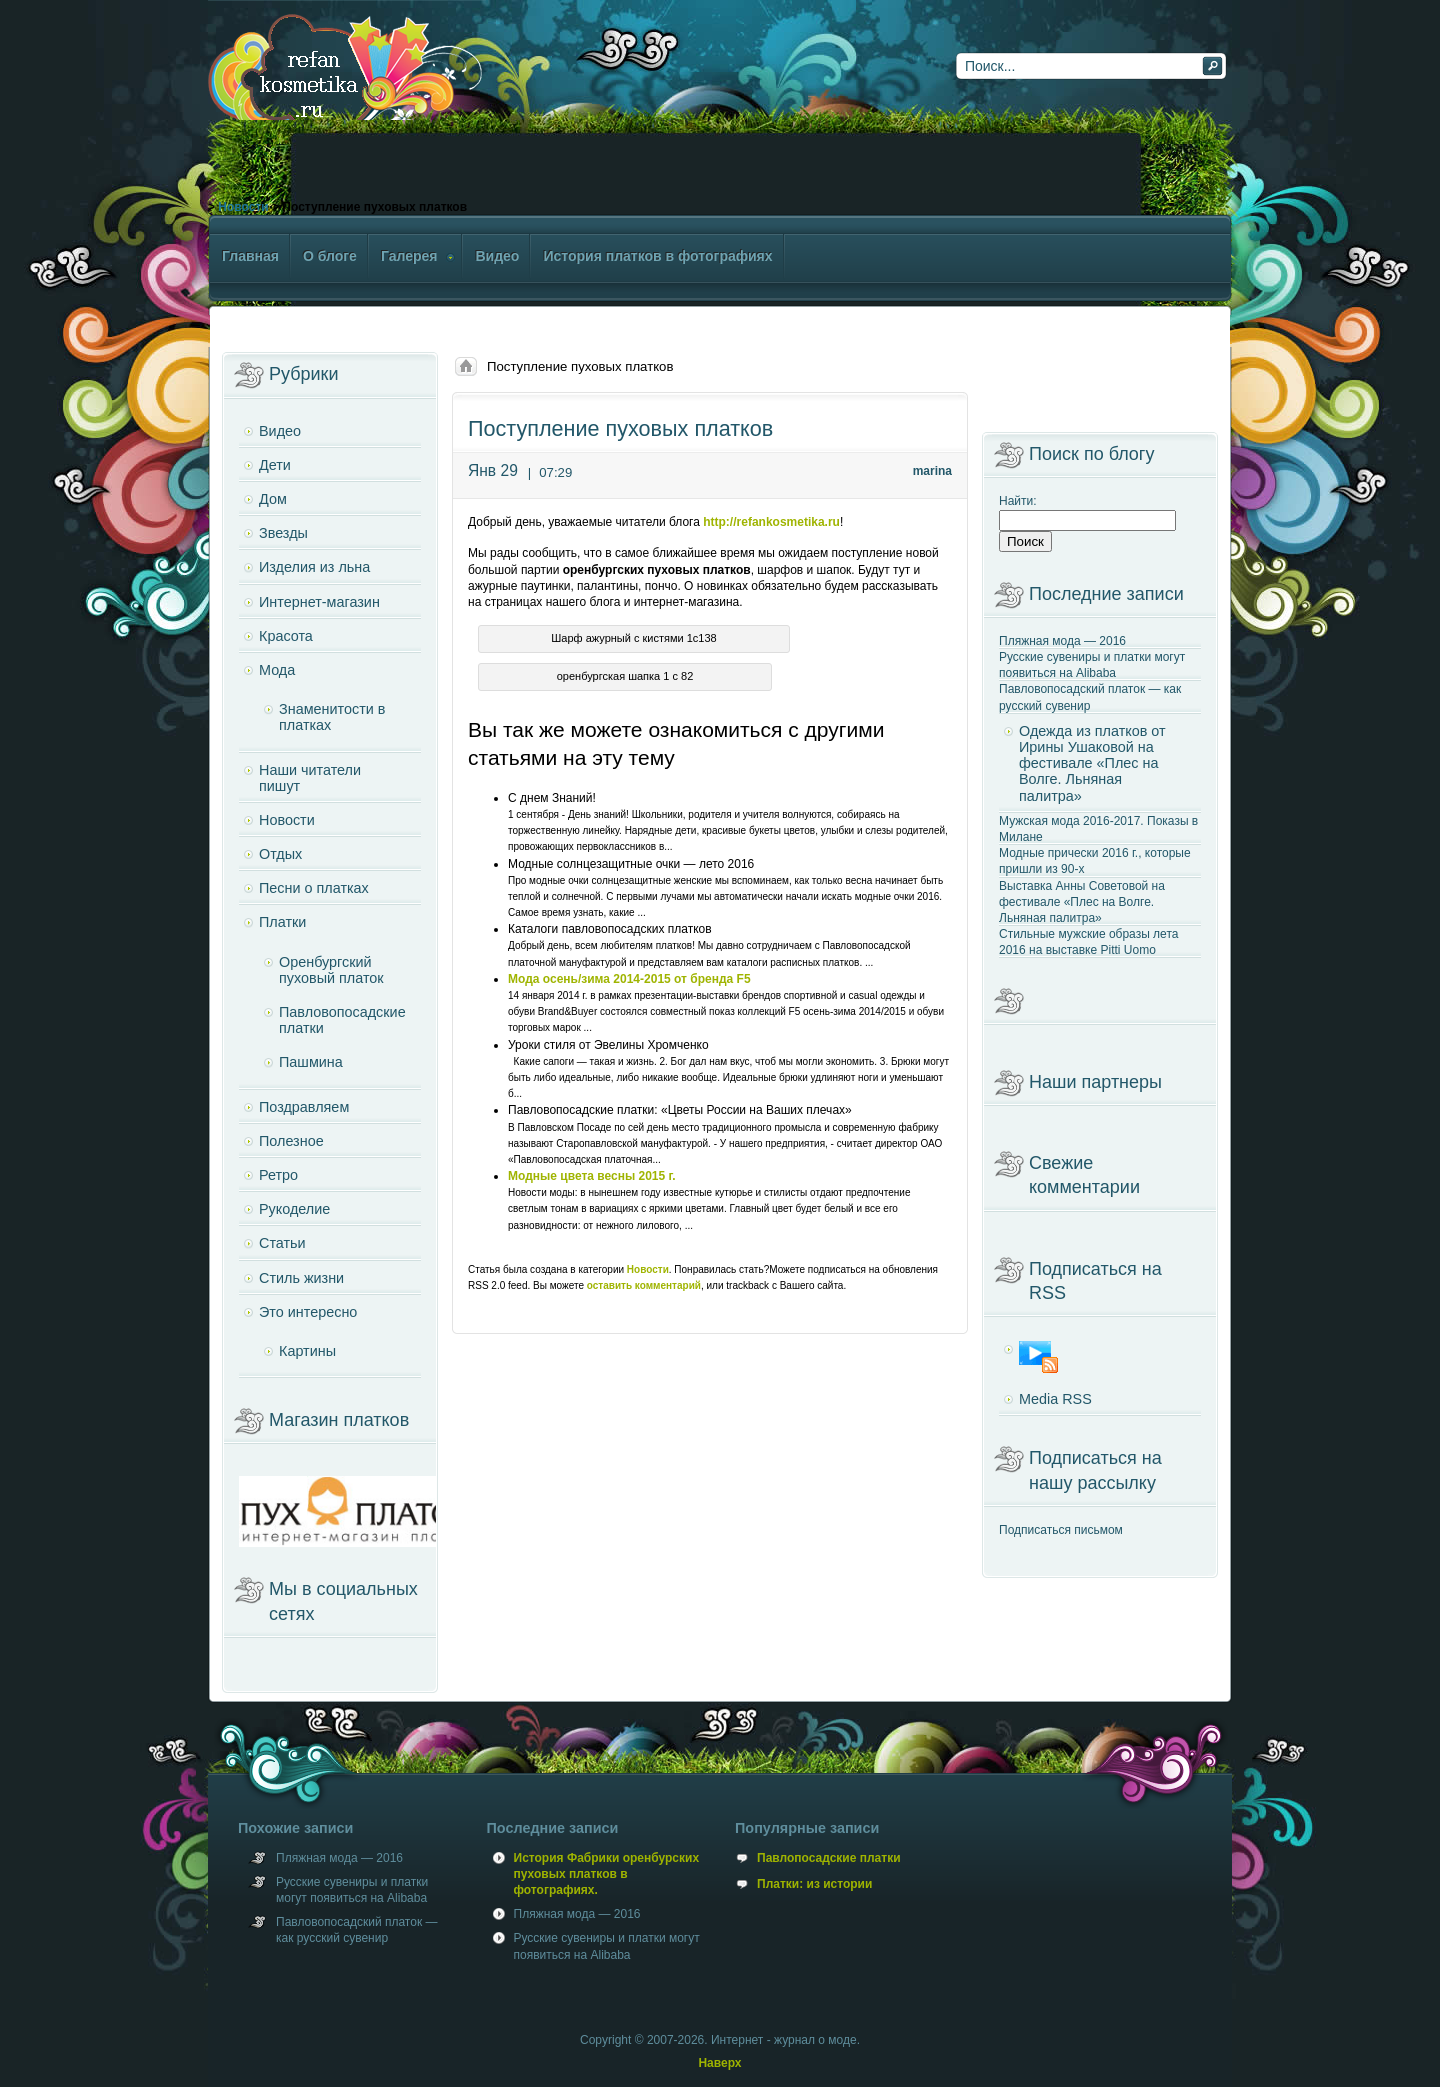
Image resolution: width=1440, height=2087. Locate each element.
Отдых (280, 854)
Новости (243, 207)
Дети (275, 465)
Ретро (278, 1175)
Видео (280, 431)
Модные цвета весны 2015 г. (592, 1176)
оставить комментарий (644, 1285)
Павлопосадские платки (829, 1858)
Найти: (1018, 501)
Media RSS (1055, 1399)
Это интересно (308, 1312)
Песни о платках (314, 888)
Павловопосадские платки (342, 1020)
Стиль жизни (301, 1278)
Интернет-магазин (319, 602)
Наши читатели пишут (310, 778)
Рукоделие (294, 1209)
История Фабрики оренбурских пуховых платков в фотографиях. (607, 1874)
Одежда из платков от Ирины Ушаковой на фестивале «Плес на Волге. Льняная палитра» (1092, 763)
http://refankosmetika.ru (771, 522)
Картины (307, 1351)
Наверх (719, 2063)
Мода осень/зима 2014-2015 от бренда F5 (629, 979)
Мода (277, 670)
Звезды (283, 533)
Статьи (282, 1243)
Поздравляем (304, 1107)
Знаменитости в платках (332, 717)
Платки (282, 922)
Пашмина (311, 1062)
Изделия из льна (314, 567)
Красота (286, 636)
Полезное (291, 1141)
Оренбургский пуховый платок (331, 970)
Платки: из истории (814, 1884)
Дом (273, 499)
